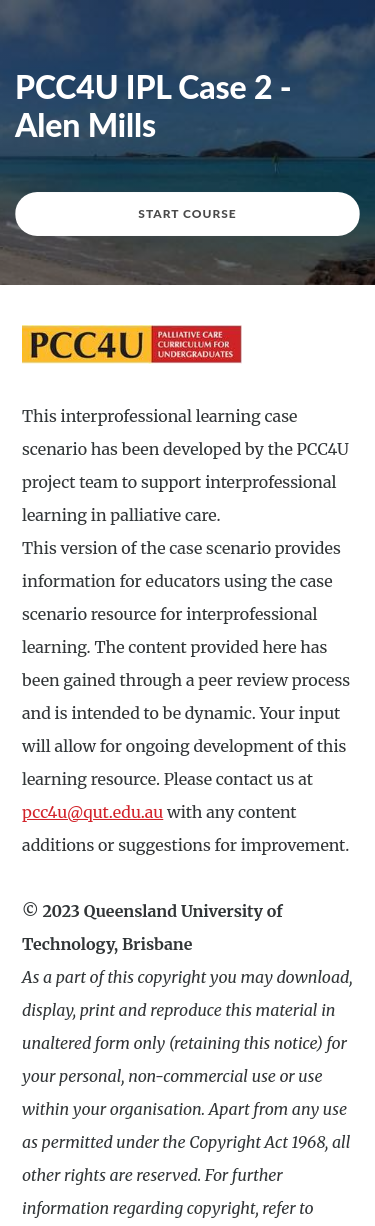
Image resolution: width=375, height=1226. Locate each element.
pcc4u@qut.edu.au (92, 812)
